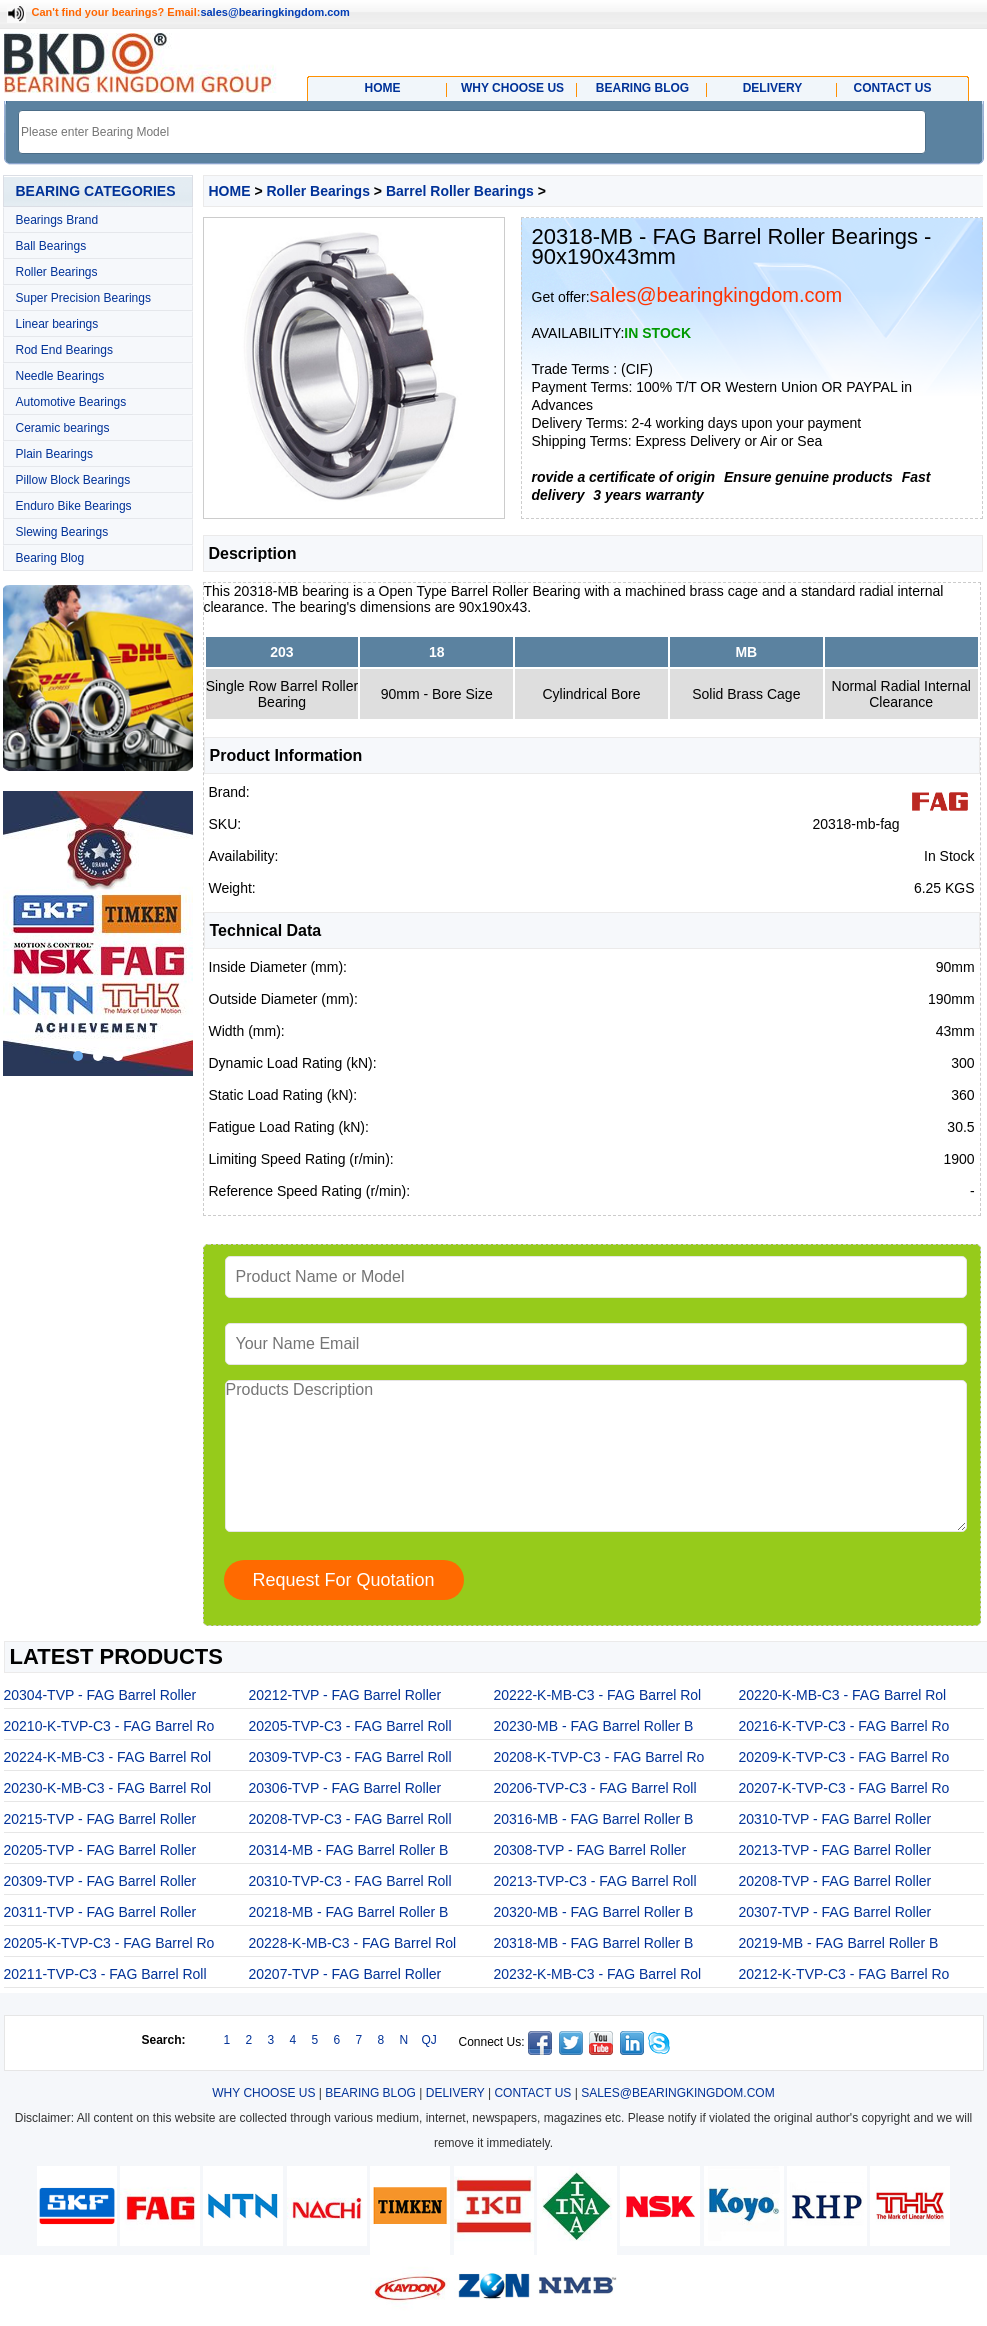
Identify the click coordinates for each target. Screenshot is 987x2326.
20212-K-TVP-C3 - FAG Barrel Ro (844, 1974)
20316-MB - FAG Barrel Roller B (594, 1819)
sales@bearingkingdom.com (275, 12)
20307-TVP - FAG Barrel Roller (835, 1912)
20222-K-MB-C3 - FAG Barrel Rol (598, 1695)
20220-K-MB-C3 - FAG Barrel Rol (843, 1695)
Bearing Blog (50, 558)
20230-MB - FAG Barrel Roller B (594, 1726)
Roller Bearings (57, 272)
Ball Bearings (51, 246)
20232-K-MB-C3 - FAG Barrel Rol (598, 1974)
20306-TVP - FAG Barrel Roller (345, 1788)
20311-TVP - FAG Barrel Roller (100, 1912)
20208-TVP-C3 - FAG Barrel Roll (350, 1819)
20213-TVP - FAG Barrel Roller (835, 1850)
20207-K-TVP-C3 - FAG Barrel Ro (844, 1788)
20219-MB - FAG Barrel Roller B (839, 1943)
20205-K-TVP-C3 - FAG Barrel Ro (109, 1943)
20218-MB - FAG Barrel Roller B (349, 1912)
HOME (230, 191)
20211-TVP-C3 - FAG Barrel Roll (105, 1974)
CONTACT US (532, 2093)
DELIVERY (455, 2093)
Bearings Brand (57, 220)
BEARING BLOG (370, 2093)
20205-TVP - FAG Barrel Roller (100, 1850)
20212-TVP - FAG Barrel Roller (345, 1695)
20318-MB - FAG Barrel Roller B (594, 1943)
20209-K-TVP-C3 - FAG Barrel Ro (844, 1757)
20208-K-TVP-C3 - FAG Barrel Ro (599, 1757)
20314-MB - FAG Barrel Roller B (349, 1850)
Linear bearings (57, 324)
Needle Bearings (60, 376)
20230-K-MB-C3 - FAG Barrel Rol (108, 1788)
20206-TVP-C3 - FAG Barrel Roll (595, 1788)
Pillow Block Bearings (73, 480)
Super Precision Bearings (83, 298)
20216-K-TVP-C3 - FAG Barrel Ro (844, 1726)
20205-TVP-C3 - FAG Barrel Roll (350, 1726)
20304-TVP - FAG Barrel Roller (100, 1695)
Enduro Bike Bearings (74, 506)
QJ (429, 2040)
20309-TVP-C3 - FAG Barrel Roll (350, 1757)
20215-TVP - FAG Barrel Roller (100, 1819)
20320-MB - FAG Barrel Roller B (594, 1912)
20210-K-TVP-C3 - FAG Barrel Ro (109, 1726)
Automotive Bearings (71, 402)
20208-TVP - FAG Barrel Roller (835, 1881)
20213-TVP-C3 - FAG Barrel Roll (595, 1881)
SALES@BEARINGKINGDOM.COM (678, 2093)
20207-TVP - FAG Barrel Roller (345, 1974)
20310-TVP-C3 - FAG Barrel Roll (350, 1881)
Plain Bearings (54, 454)
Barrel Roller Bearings (460, 191)
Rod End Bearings (64, 350)
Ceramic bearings (63, 428)
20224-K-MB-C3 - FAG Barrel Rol (108, 1757)
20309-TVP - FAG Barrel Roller (100, 1881)
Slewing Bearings (62, 532)
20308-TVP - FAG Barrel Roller (590, 1850)
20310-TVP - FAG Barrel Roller (835, 1819)
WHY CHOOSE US (263, 2093)
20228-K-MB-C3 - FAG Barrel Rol (353, 1943)
